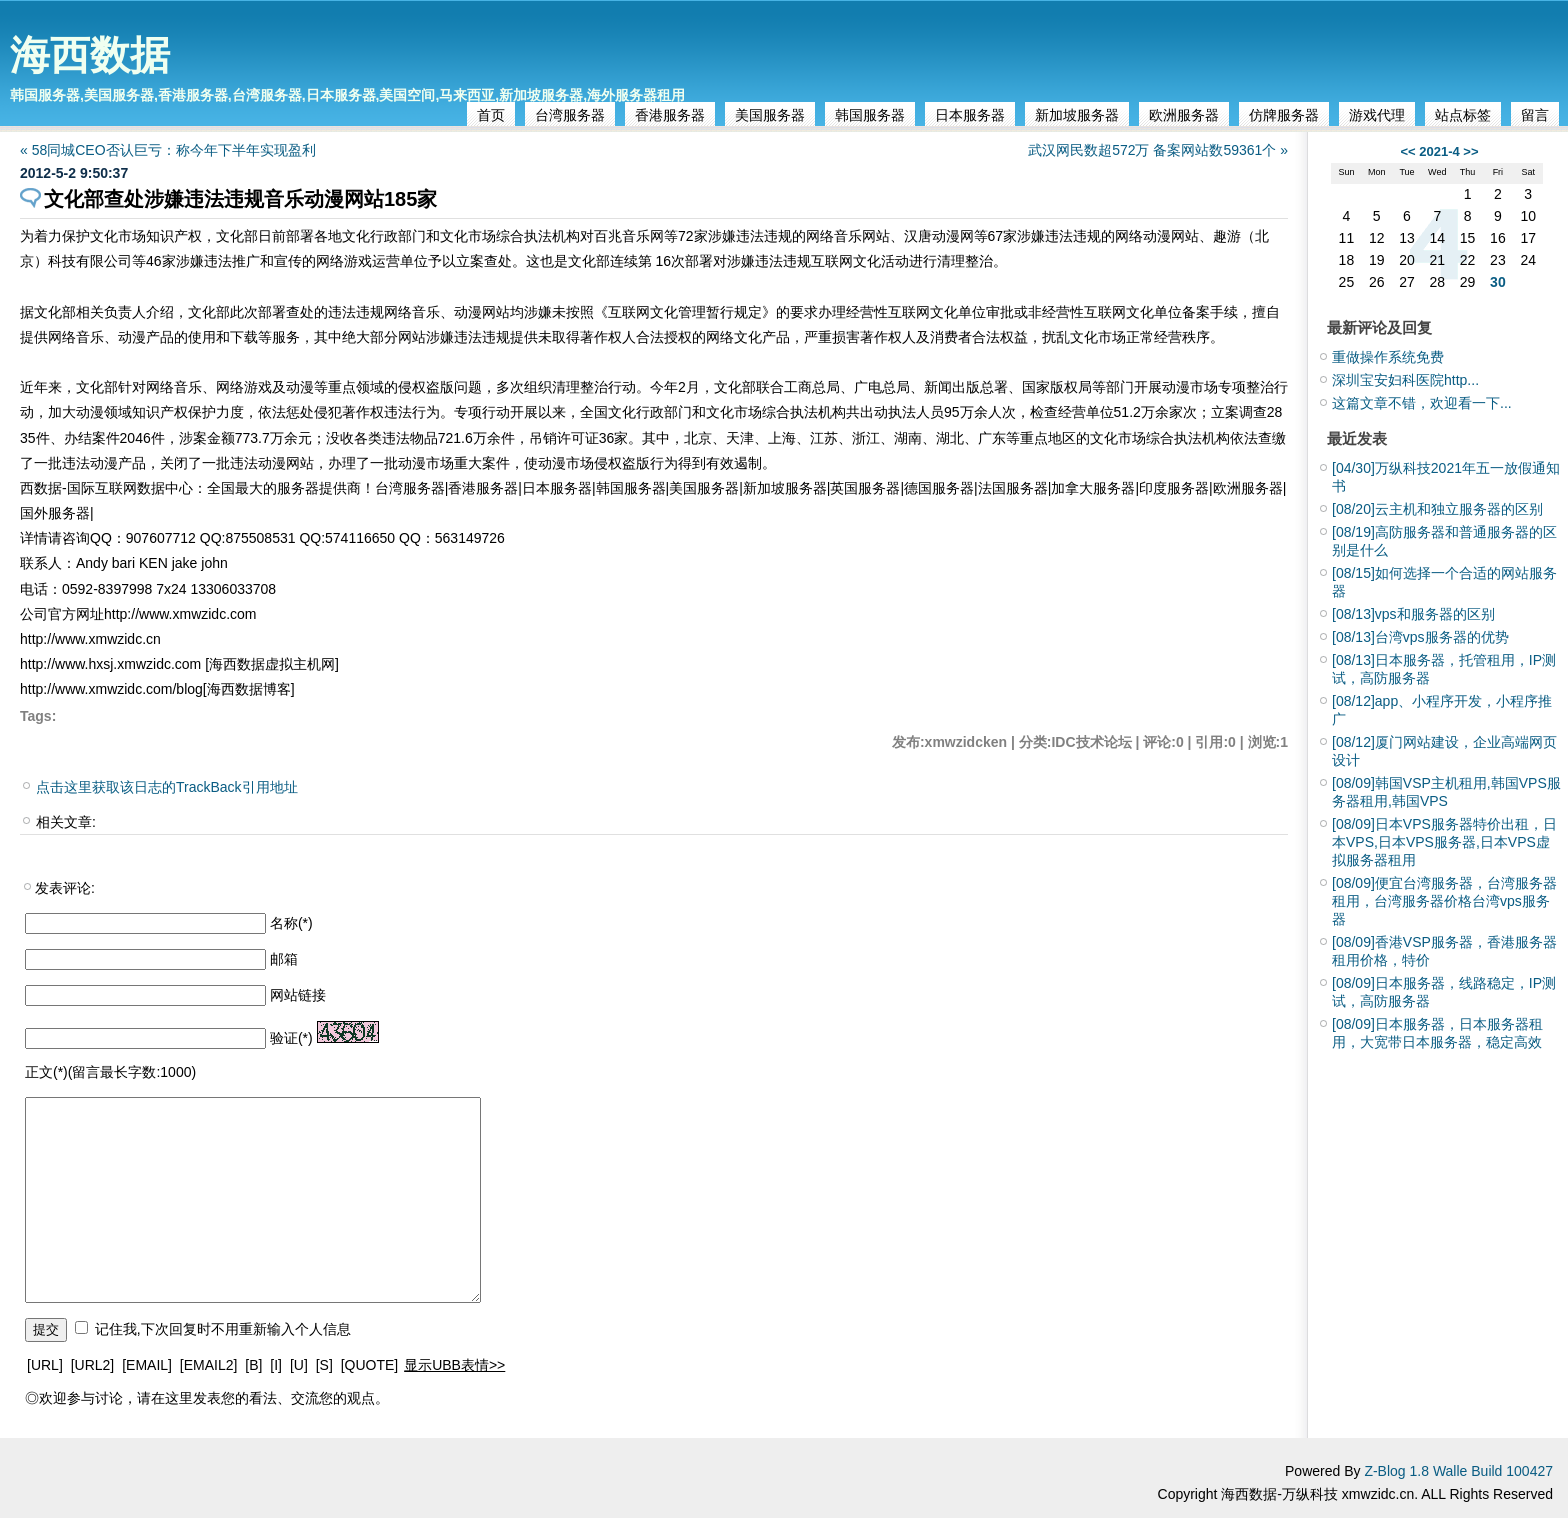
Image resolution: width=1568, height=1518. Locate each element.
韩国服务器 (870, 115)
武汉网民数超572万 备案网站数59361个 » (1158, 150)
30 (1498, 282)
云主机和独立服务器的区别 (1437, 509)
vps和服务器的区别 (1413, 614)
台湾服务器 (570, 115)
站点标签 (1463, 115)
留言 (1535, 115)
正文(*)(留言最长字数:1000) (110, 1072)
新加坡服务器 (1077, 115)
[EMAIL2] (209, 1365)
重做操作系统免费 (1388, 357)
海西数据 (90, 55)
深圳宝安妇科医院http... (1405, 380)
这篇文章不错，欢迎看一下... (1422, 403)
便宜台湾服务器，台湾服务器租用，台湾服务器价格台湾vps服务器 (1444, 901)
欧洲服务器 (1184, 115)
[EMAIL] (147, 1365)
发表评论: (65, 888)
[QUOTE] (370, 1365)
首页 (491, 115)
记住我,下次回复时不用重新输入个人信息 (223, 1329)
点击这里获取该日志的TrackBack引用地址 (167, 787)
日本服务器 (970, 115)
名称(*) (291, 923)
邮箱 (284, 959)
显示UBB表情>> (454, 1365)
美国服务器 (770, 115)
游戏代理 (1377, 115)
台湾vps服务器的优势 (1420, 637)
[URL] (45, 1365)
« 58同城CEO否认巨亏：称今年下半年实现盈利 (168, 150)
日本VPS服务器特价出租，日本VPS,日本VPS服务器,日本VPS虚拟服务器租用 (1444, 842)
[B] (253, 1365)
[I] (276, 1365)
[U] (299, 1365)
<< (1407, 151)
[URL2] (93, 1365)
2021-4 (1439, 151)
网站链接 (298, 995)
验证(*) (291, 1038)
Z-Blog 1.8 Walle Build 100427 (1458, 1471)
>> (1470, 151)
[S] (324, 1365)
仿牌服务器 (1284, 115)
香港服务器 (670, 115)
